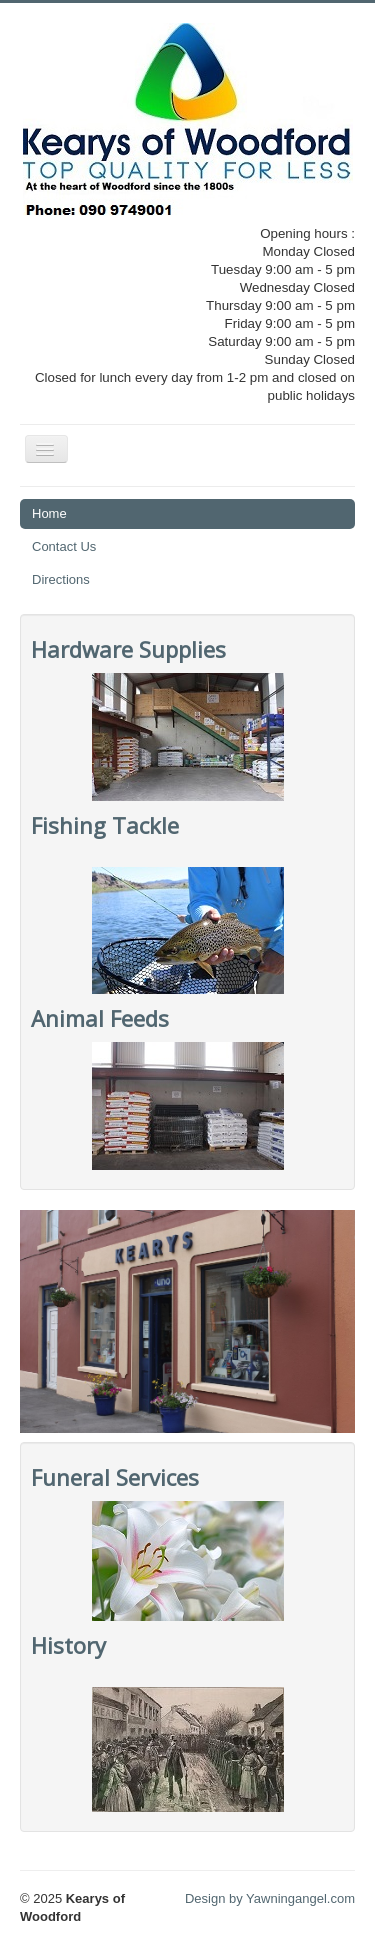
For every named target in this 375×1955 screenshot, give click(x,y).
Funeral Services (115, 1477)
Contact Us (64, 546)
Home (49, 513)
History (68, 1645)
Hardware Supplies (128, 649)
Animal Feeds (100, 1018)
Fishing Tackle (105, 825)
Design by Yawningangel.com (270, 1898)
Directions (61, 579)
